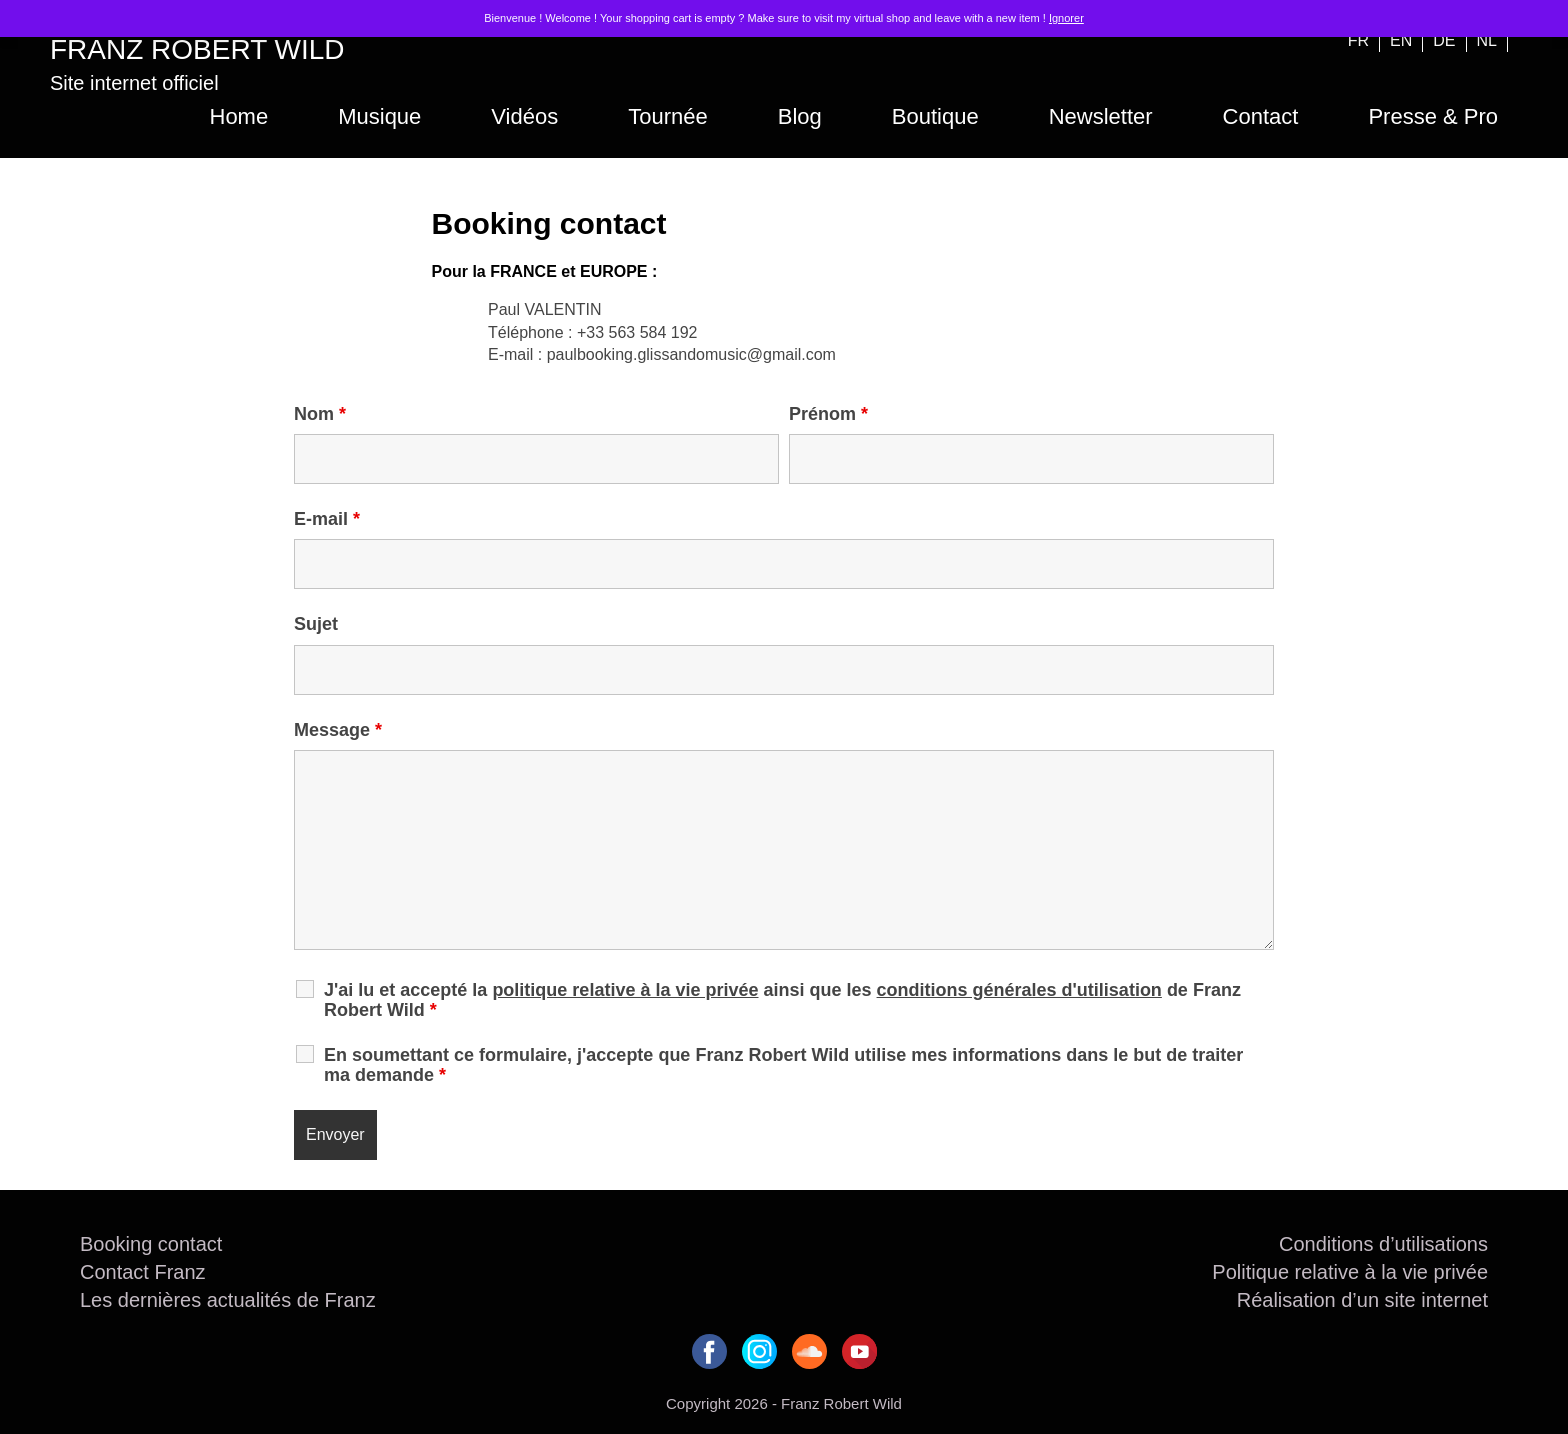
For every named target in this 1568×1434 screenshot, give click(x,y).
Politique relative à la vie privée (1350, 1272)
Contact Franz (143, 1272)
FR (1358, 40)
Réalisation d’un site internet (1362, 1300)
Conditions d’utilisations (1383, 1244)
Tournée (668, 116)
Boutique (935, 116)
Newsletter (1101, 116)
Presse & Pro (1433, 116)
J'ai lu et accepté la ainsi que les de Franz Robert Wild (782, 1000)
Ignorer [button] (1066, 18)
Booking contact (151, 1244)
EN (1401, 40)
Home (239, 116)
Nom (320, 414)
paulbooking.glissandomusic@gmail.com (691, 354)
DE (1444, 40)
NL (1487, 40)
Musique (379, 116)
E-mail (327, 519)
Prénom (828, 414)
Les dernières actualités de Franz (228, 1300)
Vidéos (524, 116)
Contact (1261, 116)
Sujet (316, 624)
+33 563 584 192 (637, 332)
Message (338, 730)
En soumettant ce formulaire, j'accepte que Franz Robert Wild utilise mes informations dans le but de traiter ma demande (783, 1065)
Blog (800, 116)
